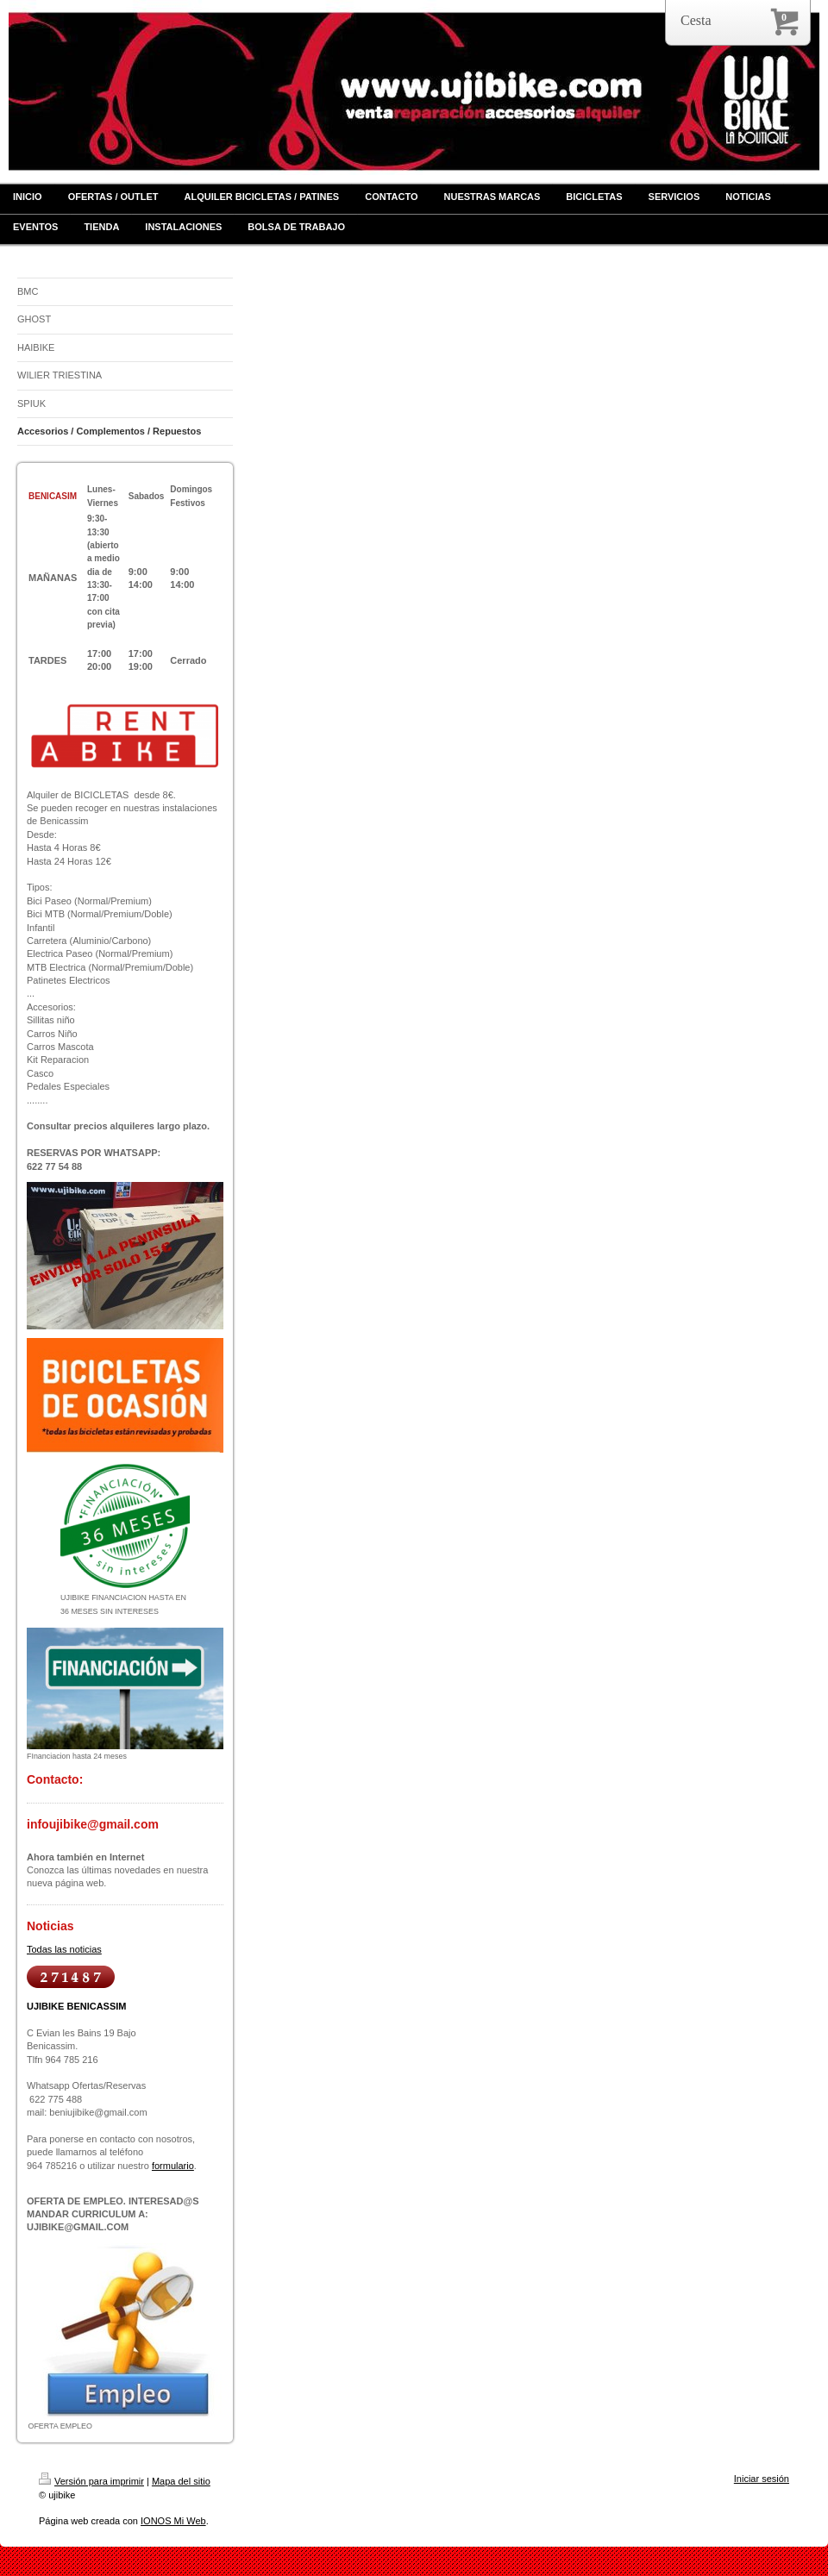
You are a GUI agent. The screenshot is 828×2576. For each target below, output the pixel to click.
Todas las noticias (64, 1949)
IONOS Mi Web (173, 2521)
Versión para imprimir (91, 2481)
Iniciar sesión (761, 2478)
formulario (173, 2165)
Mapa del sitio (181, 2481)
